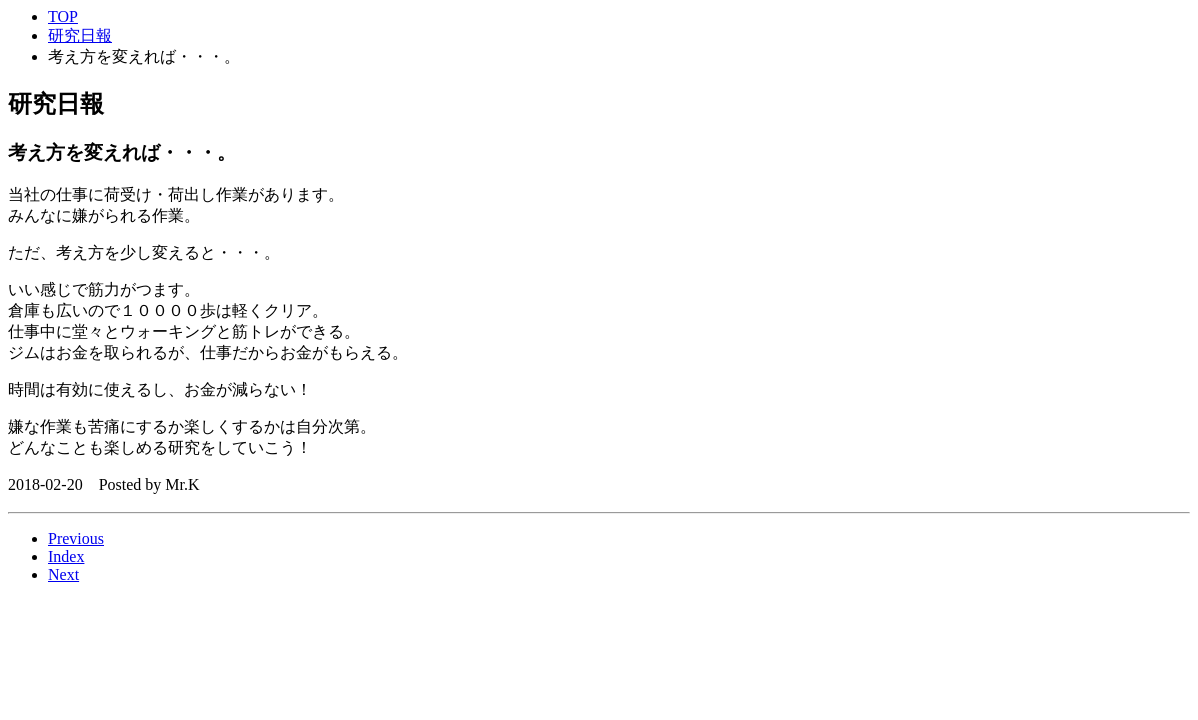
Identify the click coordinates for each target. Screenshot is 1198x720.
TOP (63, 16)
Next (63, 574)
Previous (76, 538)
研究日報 (80, 35)
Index (66, 556)
